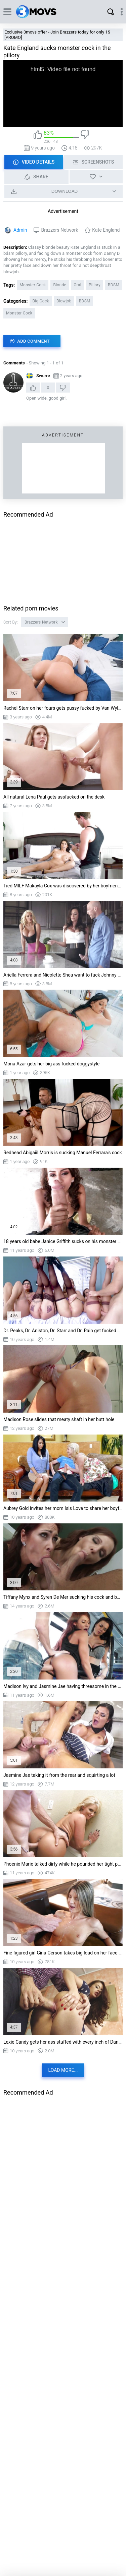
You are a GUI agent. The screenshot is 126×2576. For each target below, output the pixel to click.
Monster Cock (32, 285)
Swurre (43, 375)
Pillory (94, 285)
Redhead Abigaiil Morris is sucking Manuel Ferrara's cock (62, 1152)
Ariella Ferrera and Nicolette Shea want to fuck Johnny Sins (63, 975)
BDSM (113, 285)
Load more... (63, 2070)
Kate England (106, 230)
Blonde (59, 285)
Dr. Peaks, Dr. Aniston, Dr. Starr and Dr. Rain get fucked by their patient (63, 1330)
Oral (77, 285)
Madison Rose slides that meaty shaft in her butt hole (58, 1419)
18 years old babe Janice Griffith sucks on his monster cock (63, 1241)
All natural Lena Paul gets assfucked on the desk (53, 797)
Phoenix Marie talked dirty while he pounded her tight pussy (63, 1864)
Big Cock (40, 301)
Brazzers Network (59, 230)
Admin (20, 230)
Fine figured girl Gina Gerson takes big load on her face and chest (63, 1952)
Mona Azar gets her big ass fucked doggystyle (51, 1063)
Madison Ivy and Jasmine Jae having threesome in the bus (63, 1686)
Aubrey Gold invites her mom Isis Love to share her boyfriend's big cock (63, 1508)
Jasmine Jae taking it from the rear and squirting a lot (59, 1775)
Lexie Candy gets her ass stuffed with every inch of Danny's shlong (63, 2042)
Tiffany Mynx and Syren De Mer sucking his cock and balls (63, 1597)
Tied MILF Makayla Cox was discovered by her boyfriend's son (63, 885)
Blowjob (64, 301)
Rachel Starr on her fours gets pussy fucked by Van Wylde (63, 708)
